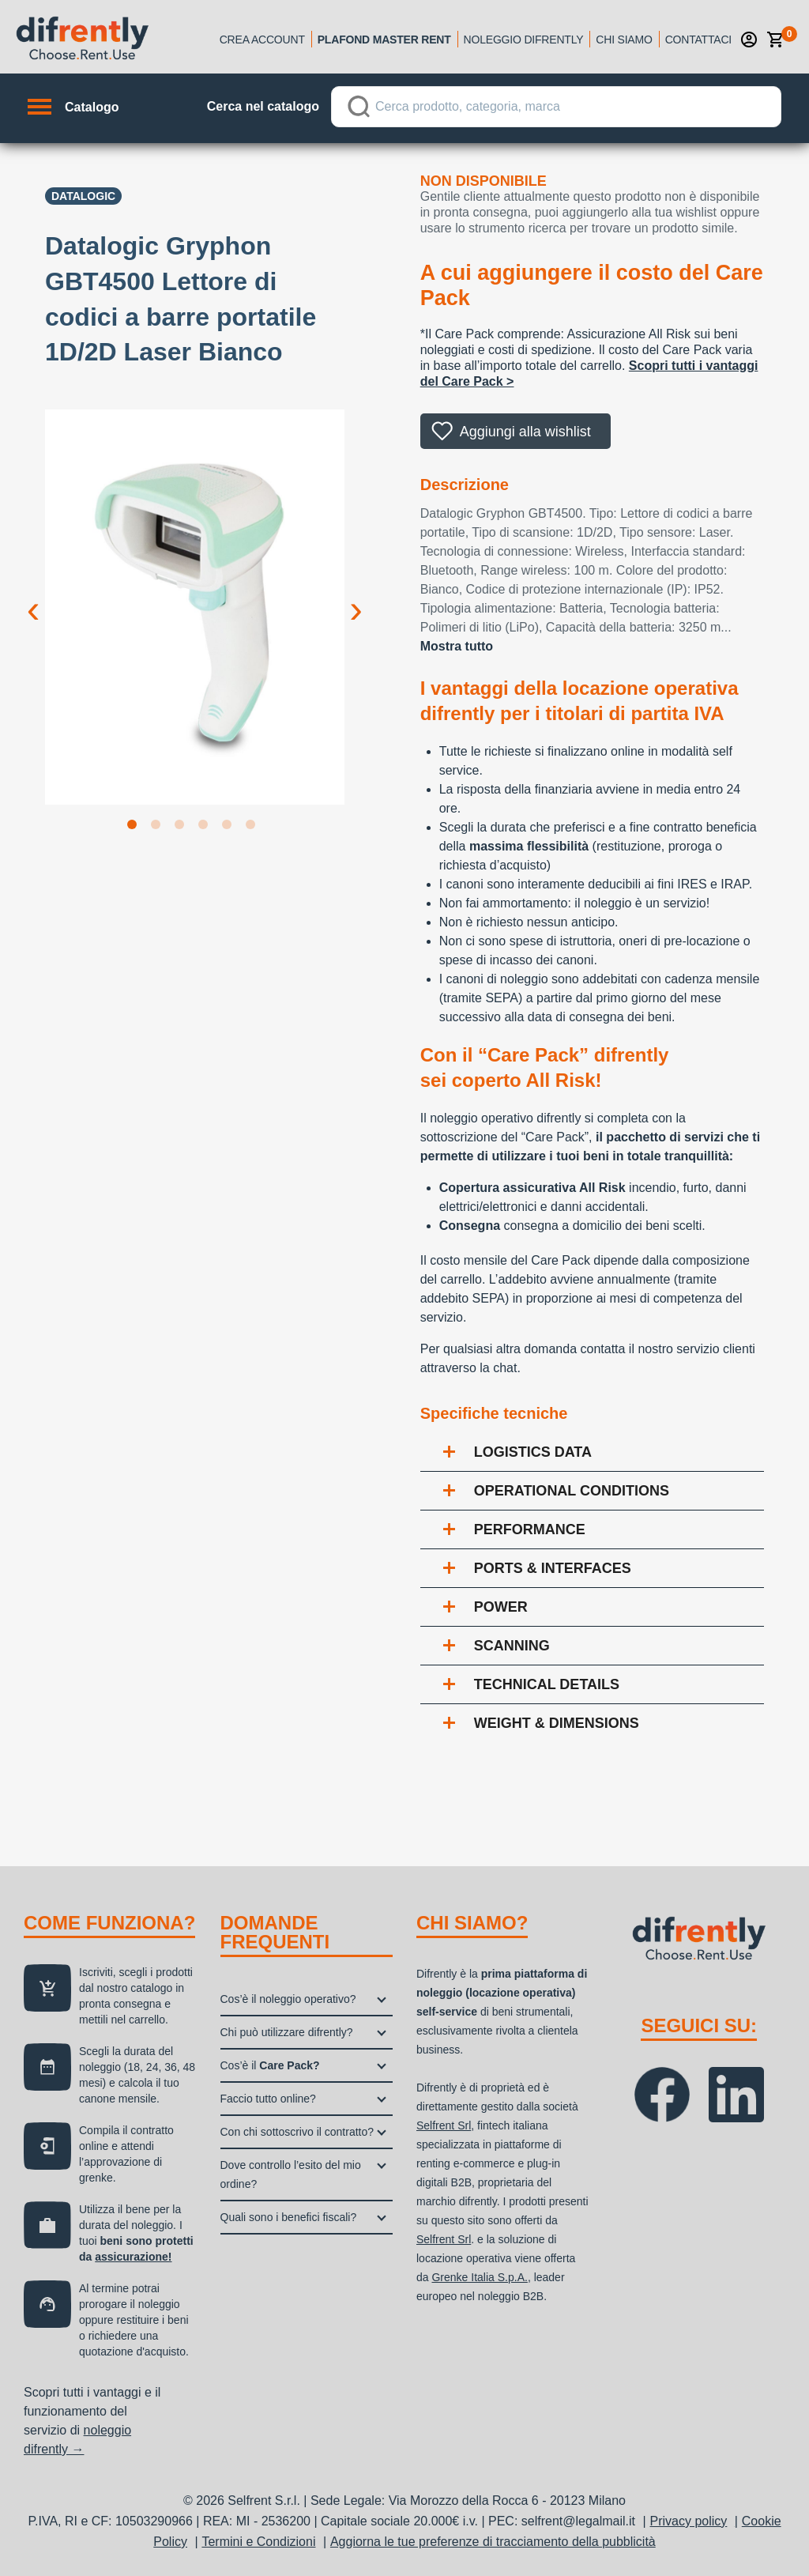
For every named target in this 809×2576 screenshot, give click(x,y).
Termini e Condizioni (258, 2541)
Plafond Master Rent (384, 40)
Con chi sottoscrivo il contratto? (297, 2131)
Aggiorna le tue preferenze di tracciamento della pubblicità (493, 2541)
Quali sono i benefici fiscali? (288, 2217)
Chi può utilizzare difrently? (286, 2032)
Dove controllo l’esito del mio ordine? (290, 2174)
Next (356, 597)
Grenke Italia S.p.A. (479, 2277)
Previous (33, 597)
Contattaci (698, 40)
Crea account (262, 40)
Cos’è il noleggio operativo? (288, 1999)
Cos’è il (270, 2065)
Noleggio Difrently (524, 40)
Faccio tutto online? (268, 2098)
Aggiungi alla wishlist (525, 431)
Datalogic (83, 196)
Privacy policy (689, 2521)
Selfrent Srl (443, 2125)
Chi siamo (624, 40)
